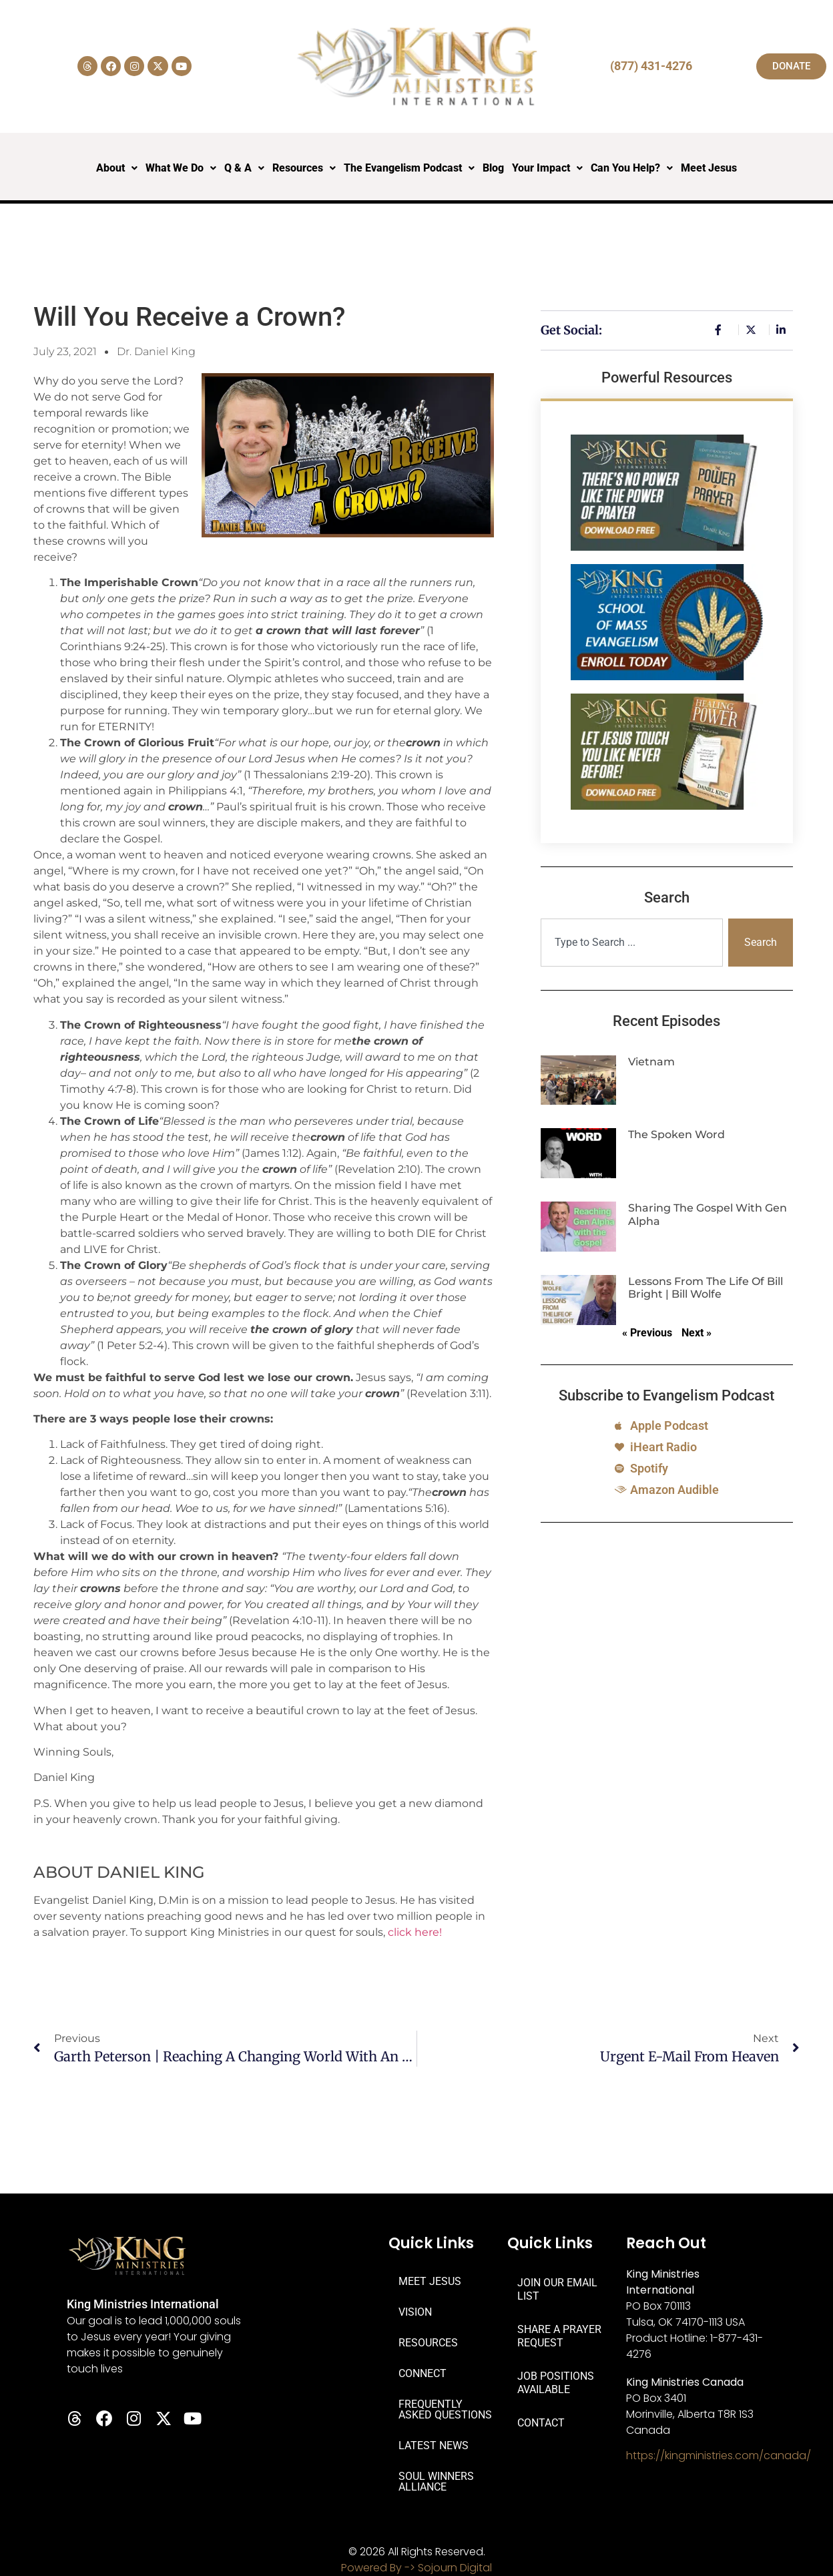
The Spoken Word (676, 1134)
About (116, 168)
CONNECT (422, 2373)
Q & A (244, 168)
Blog (493, 168)
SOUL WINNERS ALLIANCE (436, 2481)
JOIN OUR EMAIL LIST (557, 2289)
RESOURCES (428, 2342)
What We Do (181, 168)
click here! (415, 1932)
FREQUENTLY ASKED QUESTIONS (445, 2409)
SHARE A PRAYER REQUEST (559, 2336)
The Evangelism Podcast (409, 168)
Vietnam (651, 1061)
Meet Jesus (709, 168)
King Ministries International (143, 2304)
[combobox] (632, 943)
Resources (304, 168)
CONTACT (541, 2422)
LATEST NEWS (433, 2445)
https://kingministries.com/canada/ (718, 2455)
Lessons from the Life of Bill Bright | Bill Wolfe (705, 1287)
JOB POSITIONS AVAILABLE (555, 2383)
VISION (415, 2312)
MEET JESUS (429, 2281)
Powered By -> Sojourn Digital (416, 2567)
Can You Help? (632, 168)
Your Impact (547, 168)
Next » (696, 1332)
